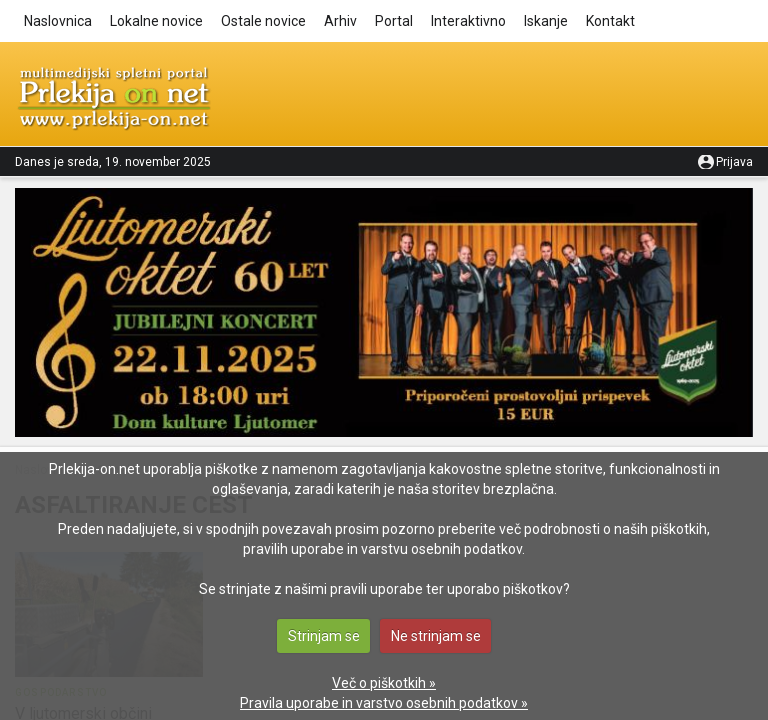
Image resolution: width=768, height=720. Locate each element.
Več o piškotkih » (384, 683)
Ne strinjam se (436, 636)
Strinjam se (324, 636)
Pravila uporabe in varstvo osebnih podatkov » (384, 703)
